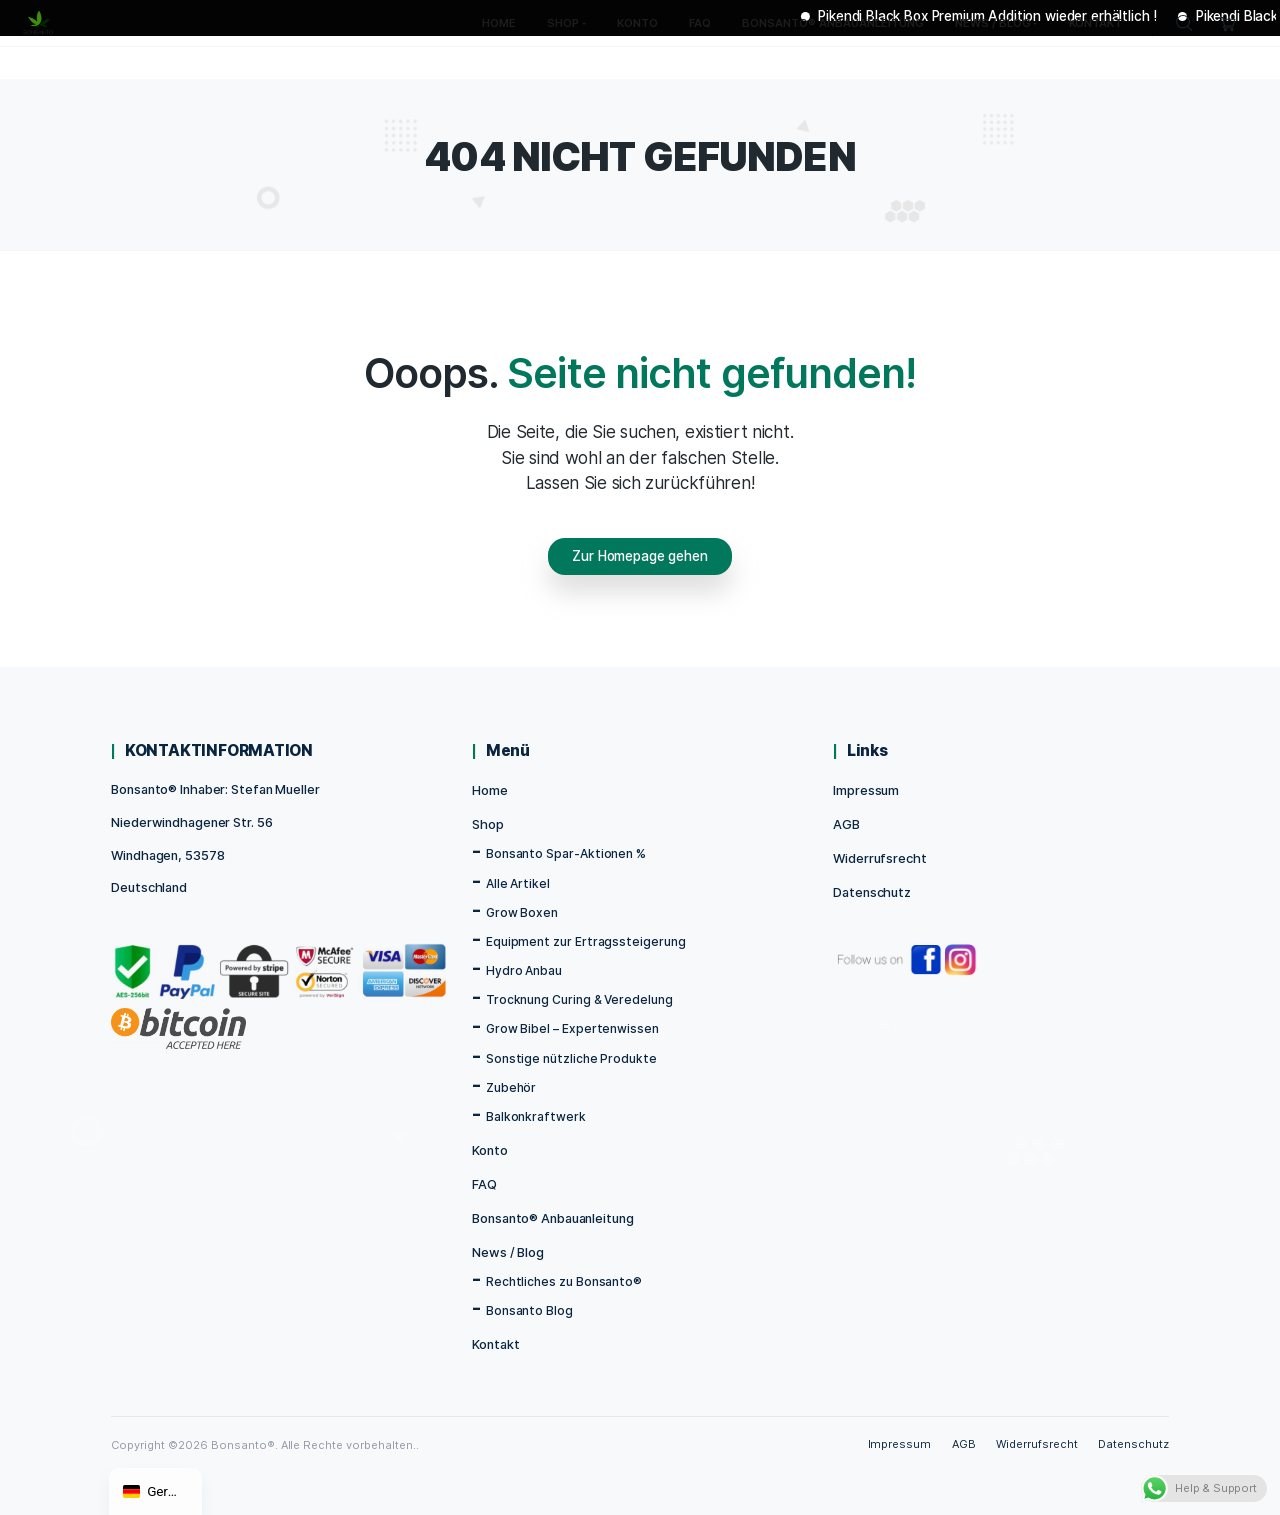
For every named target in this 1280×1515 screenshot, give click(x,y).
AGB (846, 824)
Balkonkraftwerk (536, 1116)
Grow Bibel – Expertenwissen (572, 1028)
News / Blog (508, 1252)
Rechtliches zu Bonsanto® (564, 1281)
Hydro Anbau (524, 970)
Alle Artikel (518, 883)
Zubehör (511, 1087)
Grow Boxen (522, 912)
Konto (489, 1150)
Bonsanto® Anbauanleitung (552, 1218)
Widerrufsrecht (879, 858)
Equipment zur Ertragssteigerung (586, 941)
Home (490, 790)
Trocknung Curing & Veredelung (579, 999)
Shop (488, 824)
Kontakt (495, 1344)
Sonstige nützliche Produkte (571, 1058)
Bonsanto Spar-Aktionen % (566, 853)
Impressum (866, 790)
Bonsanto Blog (529, 1310)
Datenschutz (872, 892)
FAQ (484, 1184)
